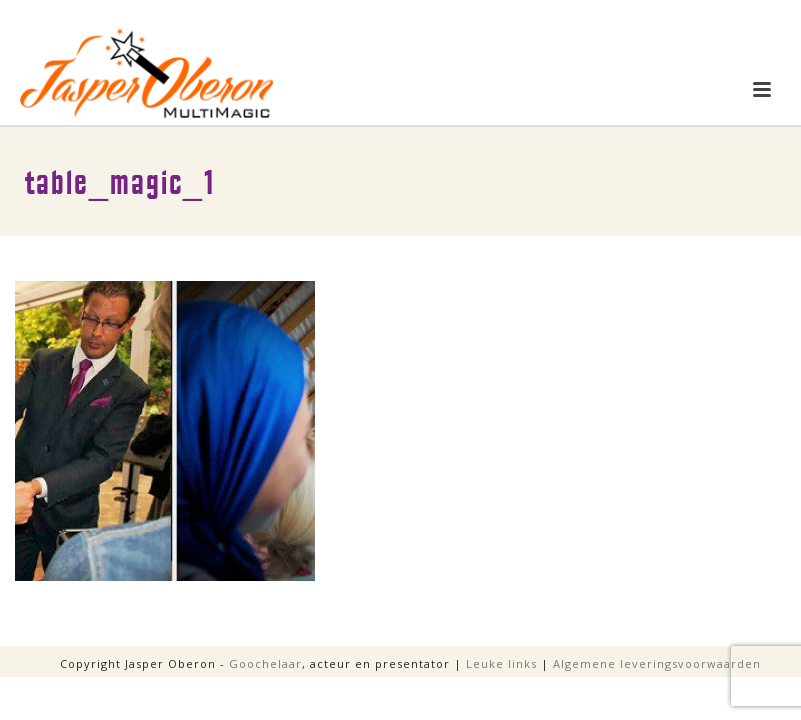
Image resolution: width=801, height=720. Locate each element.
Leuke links (501, 663)
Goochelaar (265, 663)
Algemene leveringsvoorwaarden (657, 663)
